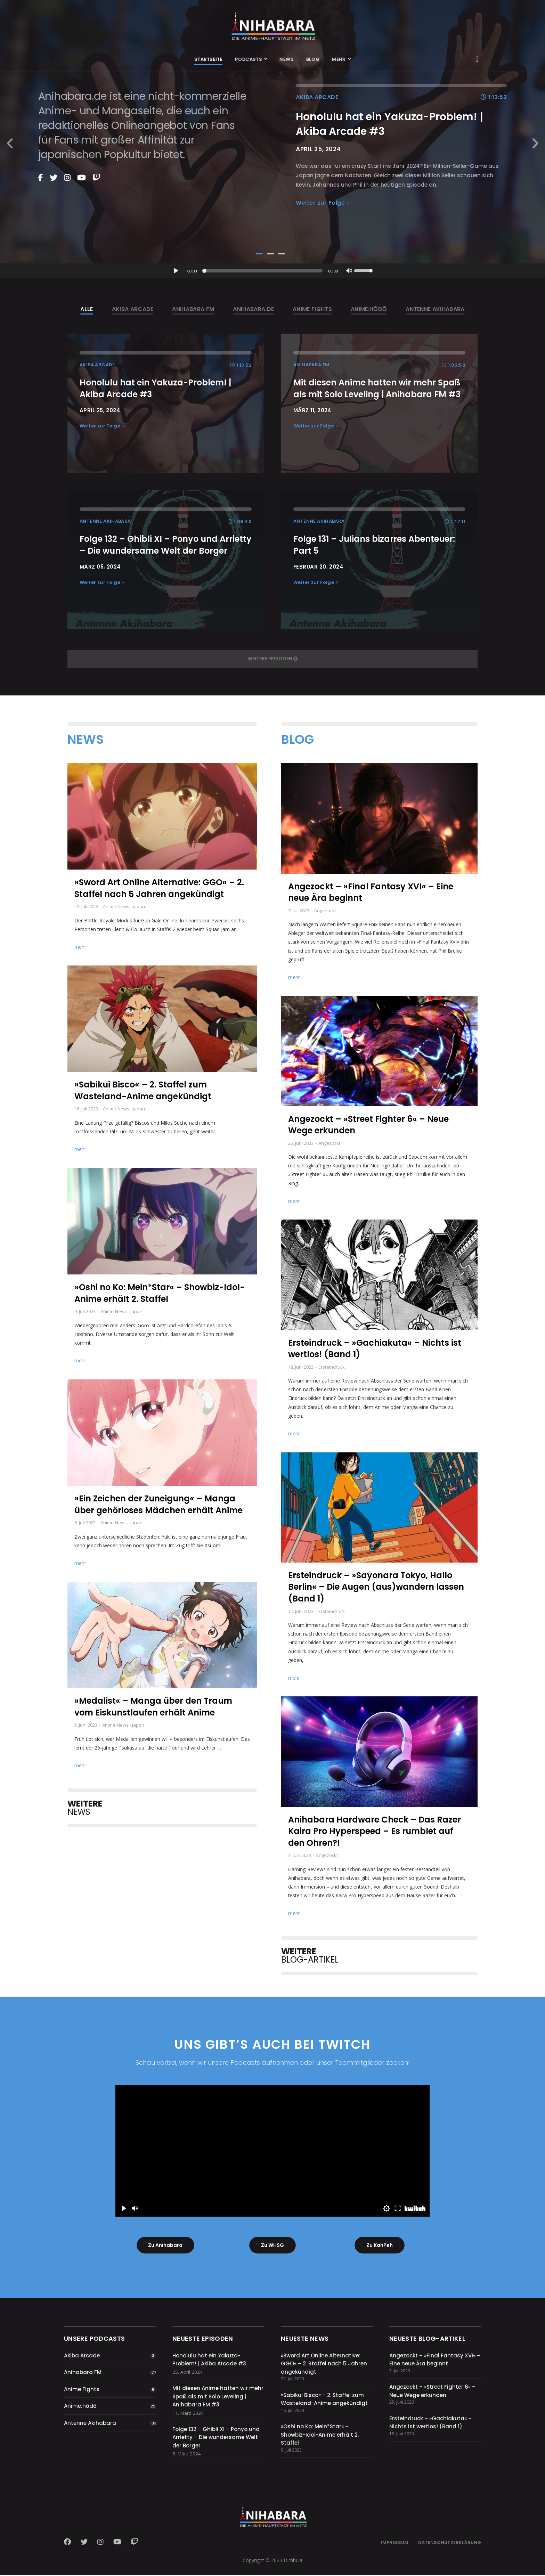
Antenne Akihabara (90, 2423)
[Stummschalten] (348, 271)
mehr (80, 947)
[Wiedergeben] (176, 271)
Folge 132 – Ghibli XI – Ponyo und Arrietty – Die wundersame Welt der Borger (216, 2438)
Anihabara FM (82, 2373)
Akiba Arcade (82, 2356)
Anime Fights (81, 2390)
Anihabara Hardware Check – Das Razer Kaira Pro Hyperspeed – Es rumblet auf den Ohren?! (374, 1831)
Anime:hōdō (80, 2406)
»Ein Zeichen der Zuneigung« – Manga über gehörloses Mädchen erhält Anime (158, 1504)
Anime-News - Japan (124, 906)
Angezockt (325, 910)
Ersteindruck (331, 1367)
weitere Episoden (272, 658)
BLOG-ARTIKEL (310, 1955)
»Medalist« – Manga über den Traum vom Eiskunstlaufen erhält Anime (153, 1706)
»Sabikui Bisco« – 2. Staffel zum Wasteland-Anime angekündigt (142, 1090)
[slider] (263, 270)
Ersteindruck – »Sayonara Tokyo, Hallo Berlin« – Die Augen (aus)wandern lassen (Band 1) (376, 1587)
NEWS (85, 1808)
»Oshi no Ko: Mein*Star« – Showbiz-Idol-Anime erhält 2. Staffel (159, 1293)
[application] (272, 270)
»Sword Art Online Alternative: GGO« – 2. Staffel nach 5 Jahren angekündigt (159, 888)
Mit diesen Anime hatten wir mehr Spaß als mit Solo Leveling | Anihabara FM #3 (217, 2397)
